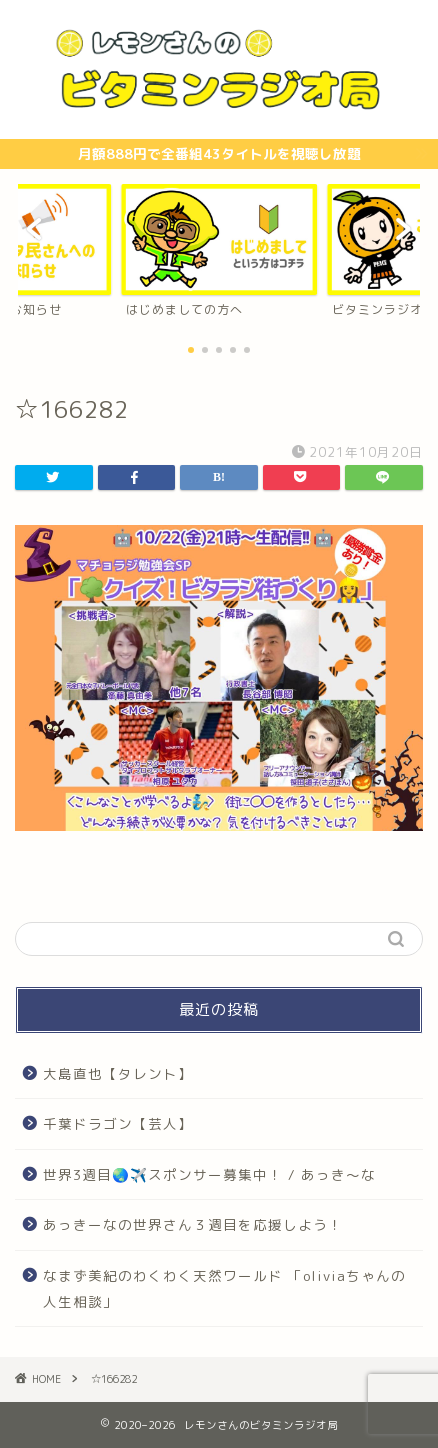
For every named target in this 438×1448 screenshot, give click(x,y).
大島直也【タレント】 (118, 1073)
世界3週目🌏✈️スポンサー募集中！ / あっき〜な (209, 1174)
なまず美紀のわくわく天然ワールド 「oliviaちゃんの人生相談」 (224, 1288)
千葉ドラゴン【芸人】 (118, 1123)
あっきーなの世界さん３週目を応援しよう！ (193, 1224)
